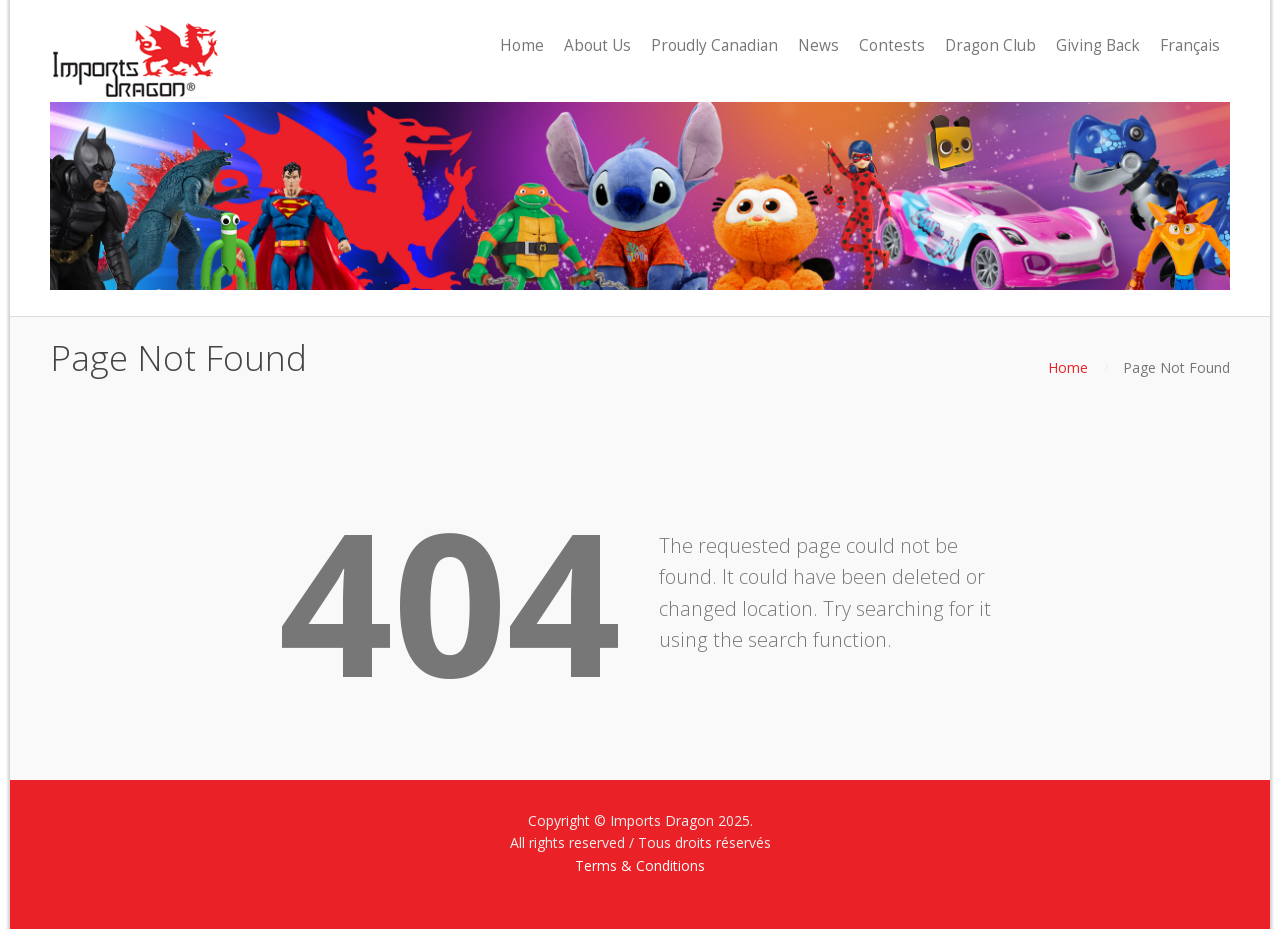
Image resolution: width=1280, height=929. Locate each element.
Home (1068, 367)
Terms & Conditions (640, 865)
